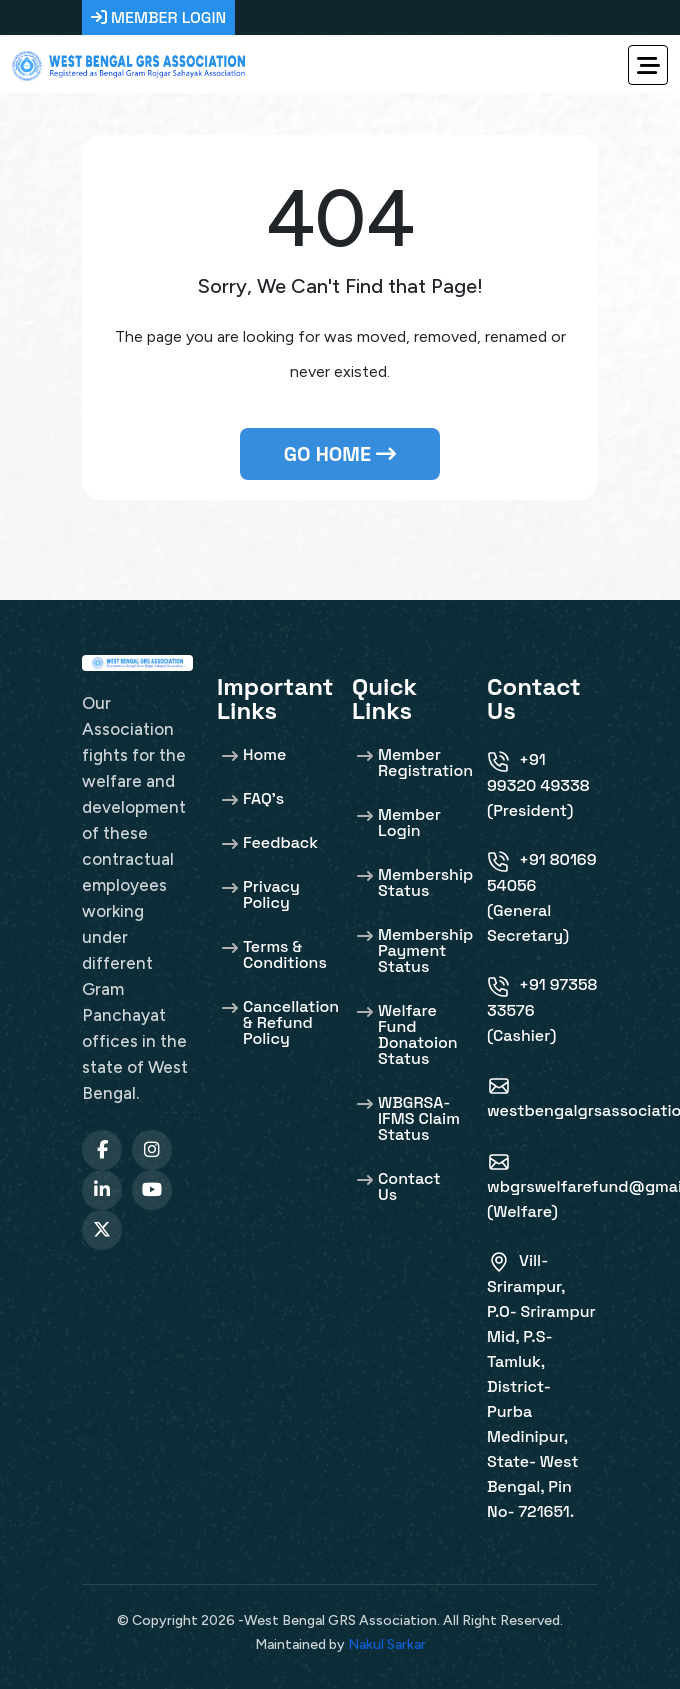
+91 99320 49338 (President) (538, 785)
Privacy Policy (271, 893)
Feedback (280, 841)
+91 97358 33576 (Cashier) (542, 1010)
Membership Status (425, 881)
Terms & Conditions (285, 953)
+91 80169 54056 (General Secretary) (542, 897)
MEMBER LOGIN (158, 17)
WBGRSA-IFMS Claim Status (419, 1117)
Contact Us (409, 1185)
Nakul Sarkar (387, 1644)
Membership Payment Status (425, 949)
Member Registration (425, 761)
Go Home (340, 454)
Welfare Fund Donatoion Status (418, 1033)
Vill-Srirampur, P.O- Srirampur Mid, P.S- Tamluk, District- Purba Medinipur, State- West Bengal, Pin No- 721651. (541, 1386)
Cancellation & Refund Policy (291, 1021)
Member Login (409, 821)
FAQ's (263, 797)
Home (264, 753)
